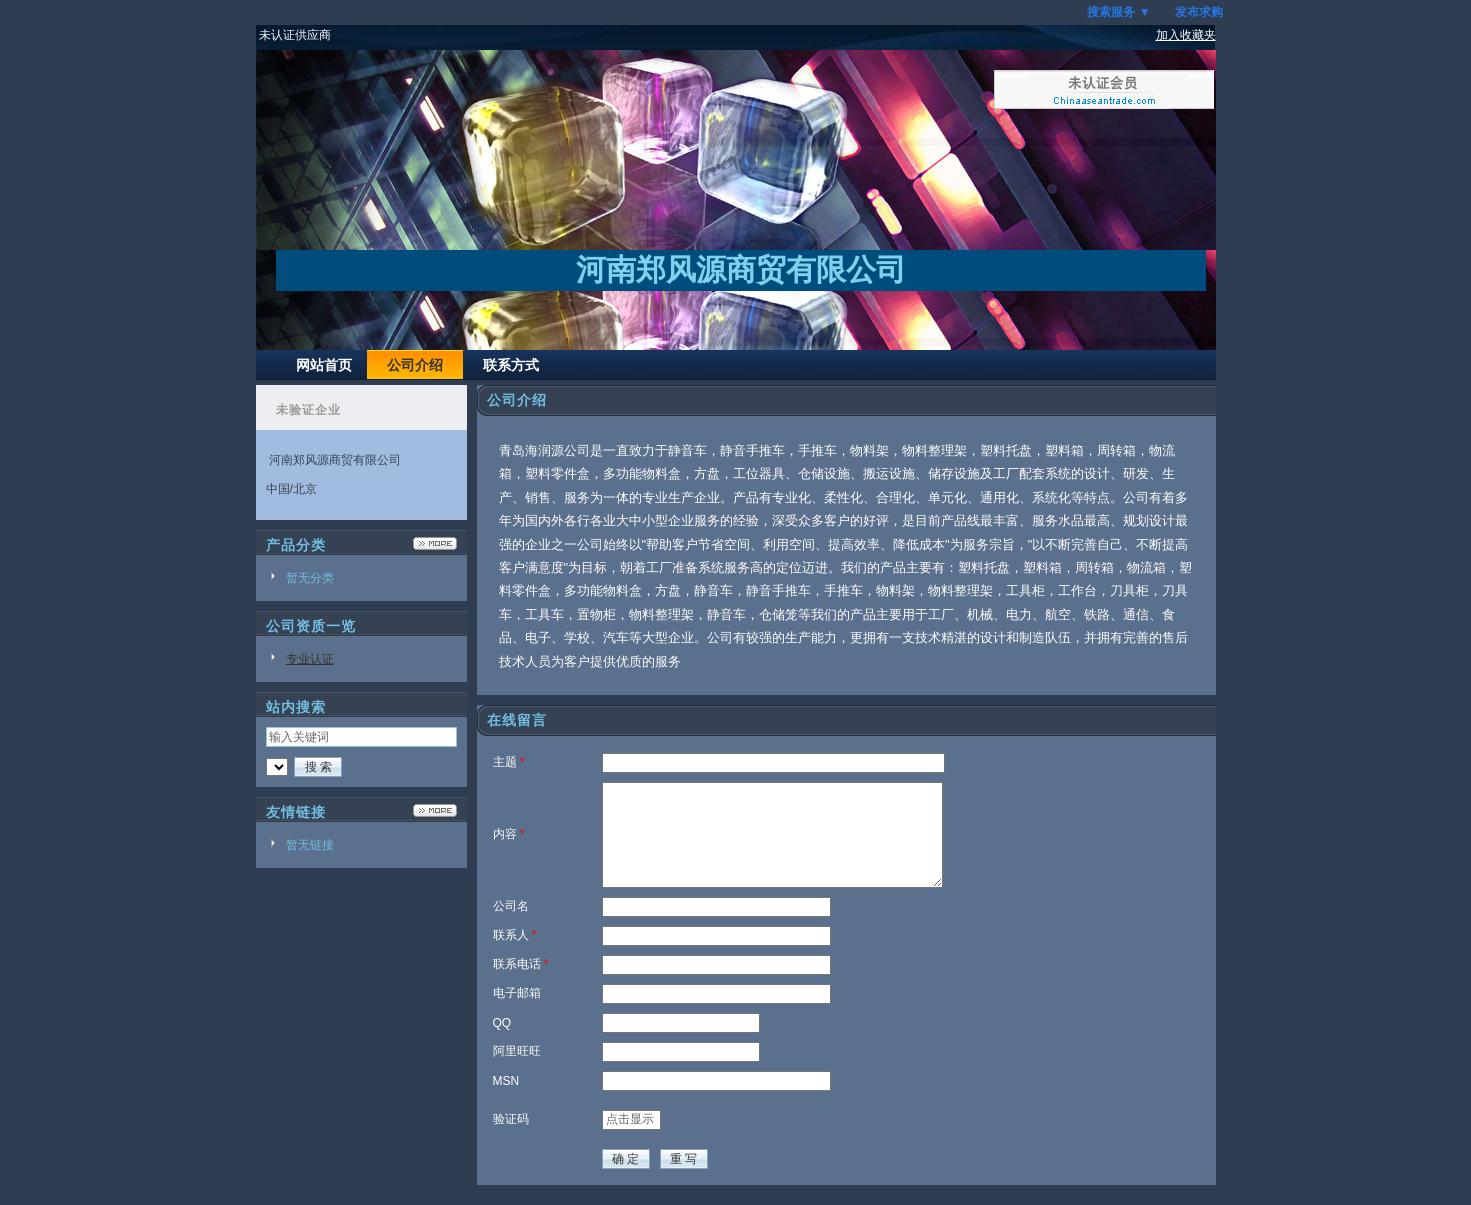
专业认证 (310, 659)
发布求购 (1199, 12)
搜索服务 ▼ (1118, 12)
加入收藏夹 (1186, 35)
